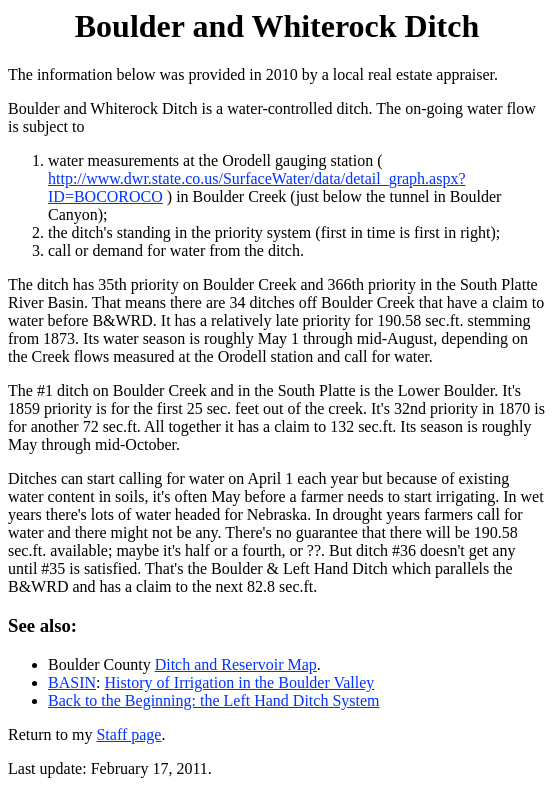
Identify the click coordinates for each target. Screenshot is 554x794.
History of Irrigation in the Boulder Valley (239, 682)
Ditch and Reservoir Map (236, 664)
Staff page (128, 734)
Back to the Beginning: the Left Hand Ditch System (214, 700)
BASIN (72, 682)
